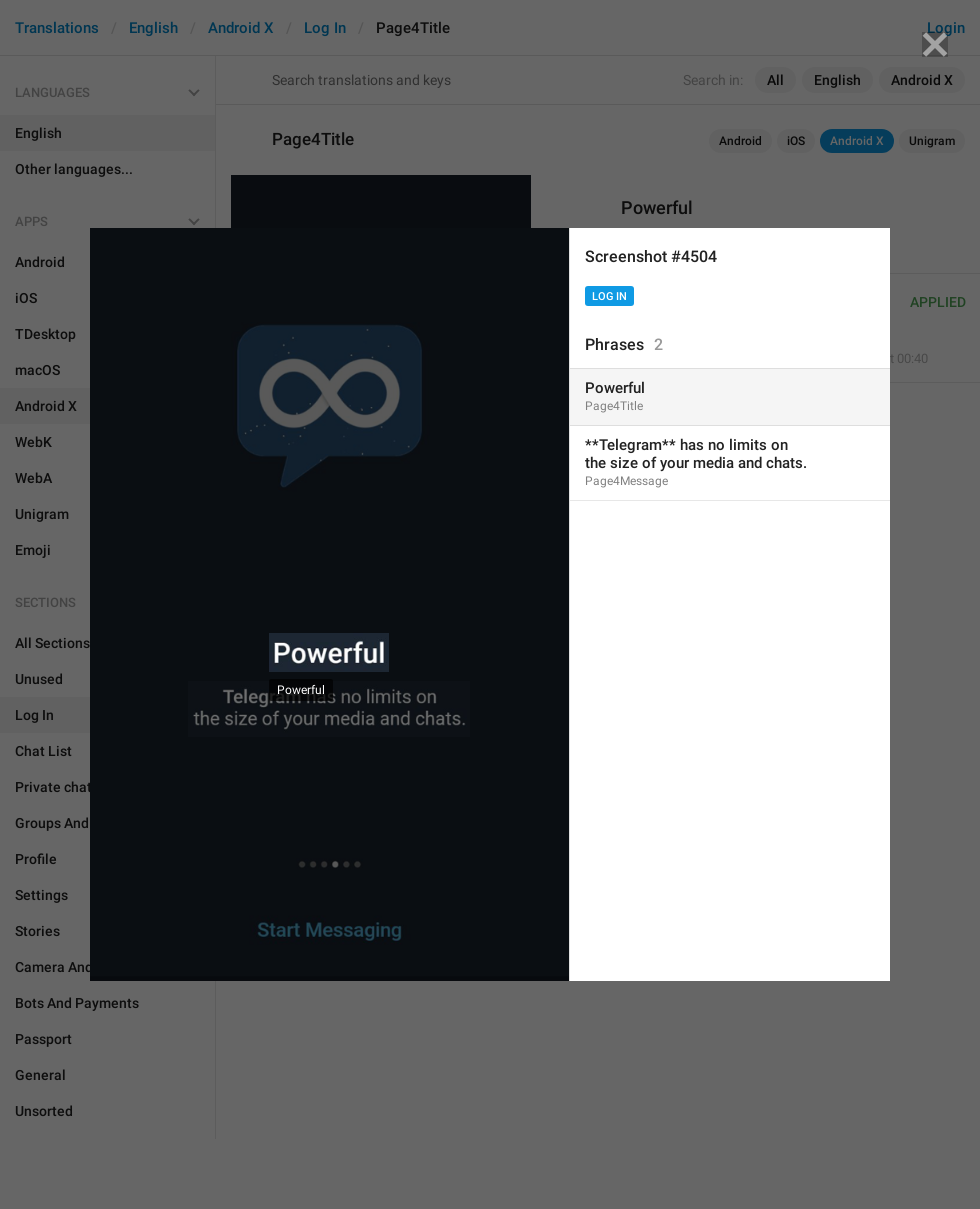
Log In (609, 296)
